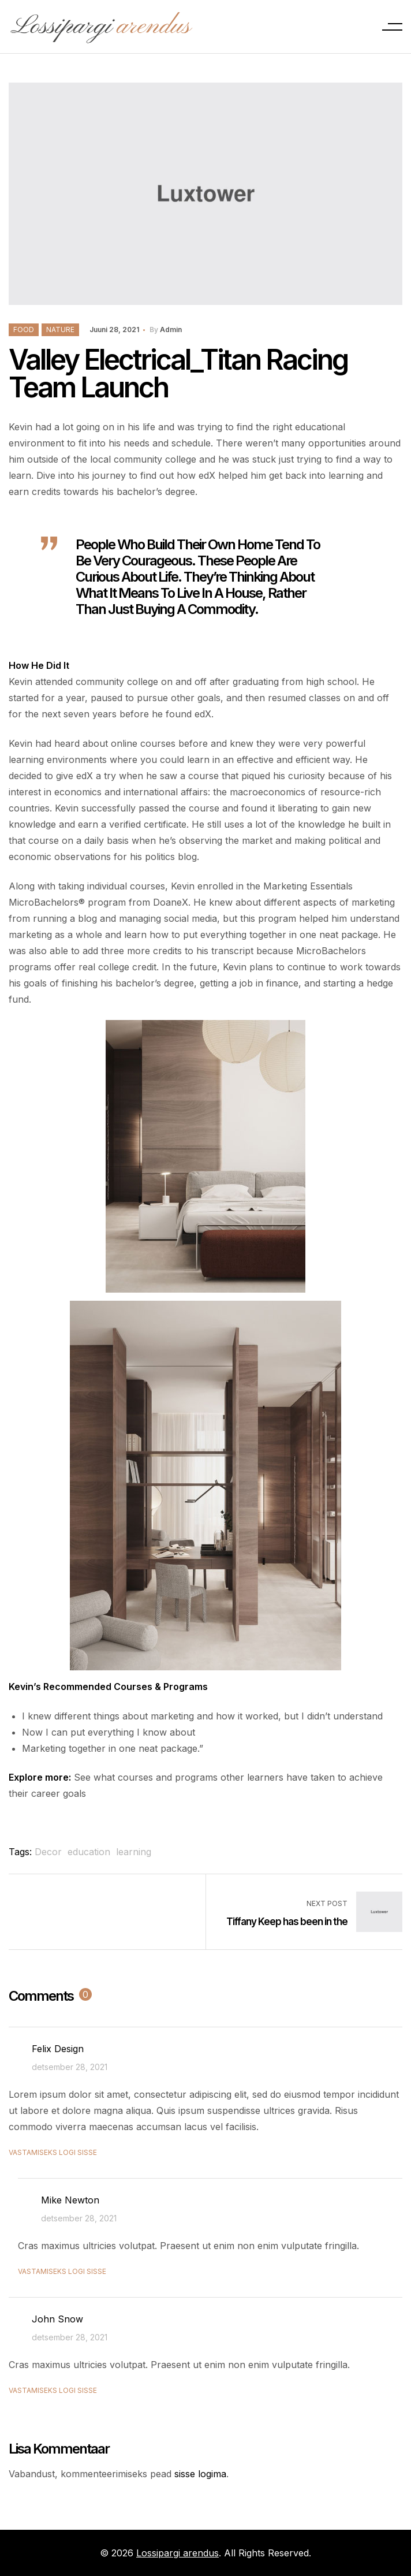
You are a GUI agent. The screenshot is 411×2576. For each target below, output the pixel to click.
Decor (48, 1851)
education (89, 1851)
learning (133, 1851)
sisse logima (200, 2474)
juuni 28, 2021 (114, 329)
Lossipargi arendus (177, 2553)
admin (171, 329)
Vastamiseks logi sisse (53, 2152)
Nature (60, 329)
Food (23, 329)
